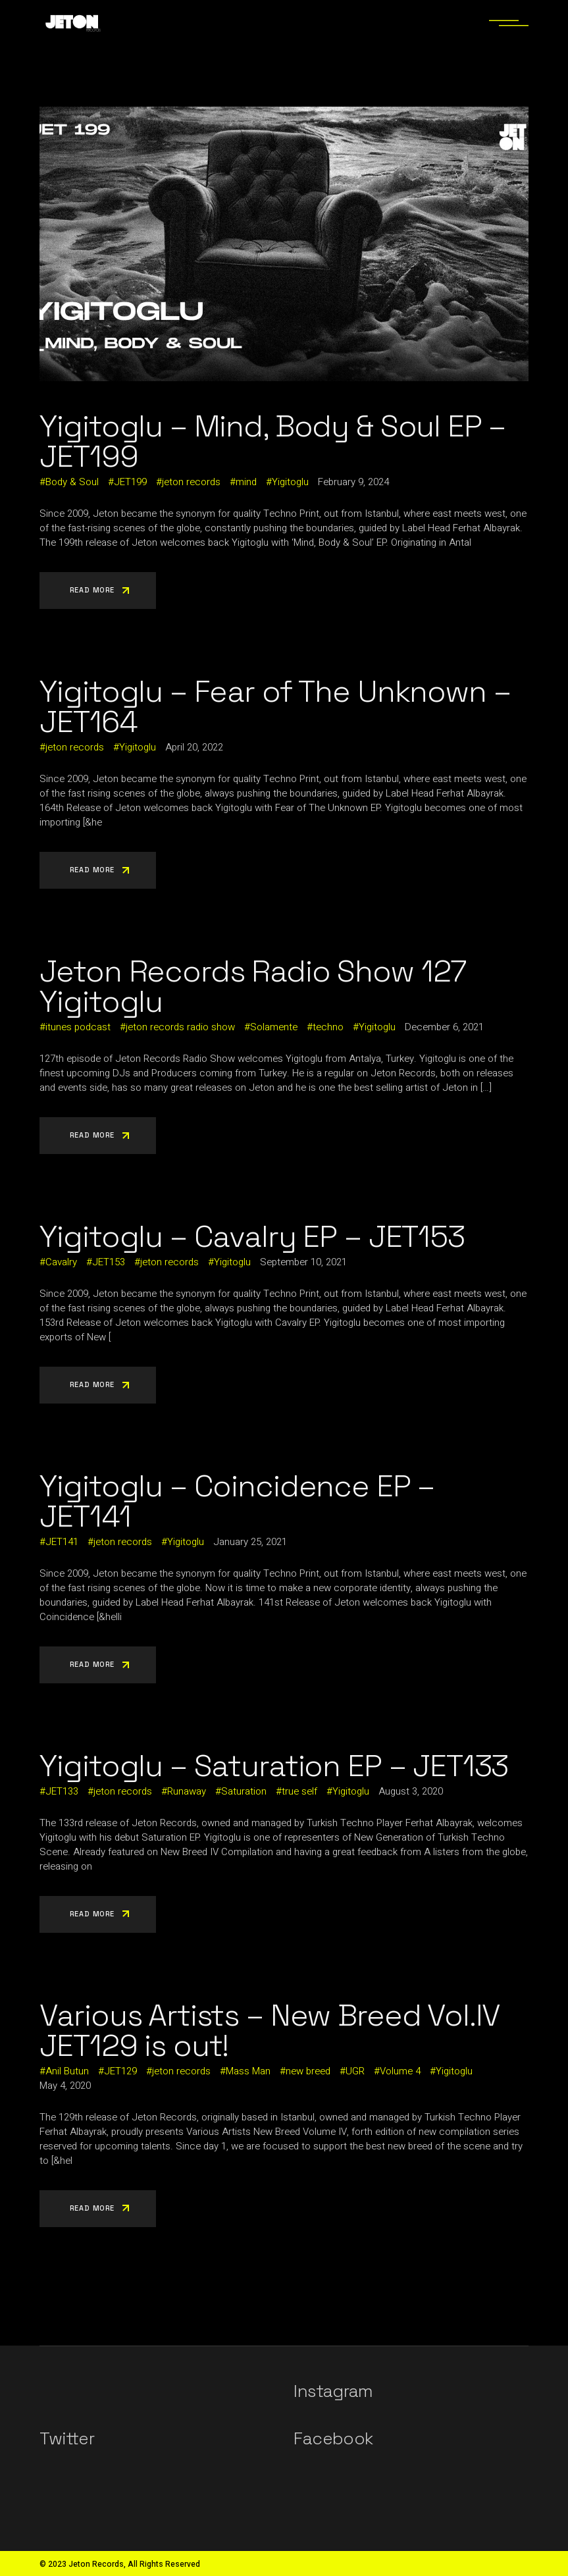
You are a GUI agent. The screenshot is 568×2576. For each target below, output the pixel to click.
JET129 (120, 2071)
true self (299, 1791)
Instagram (333, 2391)
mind (246, 482)
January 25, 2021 (250, 1542)
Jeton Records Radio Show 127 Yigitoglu (253, 986)
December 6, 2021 (444, 1027)
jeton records (191, 482)
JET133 (61, 1791)
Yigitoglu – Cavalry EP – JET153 (251, 1236)
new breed (308, 2071)
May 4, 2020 (65, 2085)
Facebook (333, 2438)
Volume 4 (400, 2071)
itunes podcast (78, 1027)
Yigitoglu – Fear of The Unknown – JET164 (274, 706)
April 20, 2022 (194, 747)
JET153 (108, 1262)
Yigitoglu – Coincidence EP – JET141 (236, 1501)
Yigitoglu (290, 482)
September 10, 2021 (303, 1262)
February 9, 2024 (353, 482)
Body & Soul (72, 482)
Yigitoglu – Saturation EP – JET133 (273, 1766)
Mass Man (248, 2071)
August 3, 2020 (410, 1791)
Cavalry (61, 1262)
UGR (355, 2071)
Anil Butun (67, 2071)
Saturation (244, 1791)
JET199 (130, 482)
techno (328, 1027)
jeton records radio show (180, 1027)
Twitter (66, 2438)
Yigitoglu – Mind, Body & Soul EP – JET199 (272, 441)
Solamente (273, 1027)
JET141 (61, 1542)
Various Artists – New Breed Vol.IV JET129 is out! (269, 2030)
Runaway (186, 1791)
